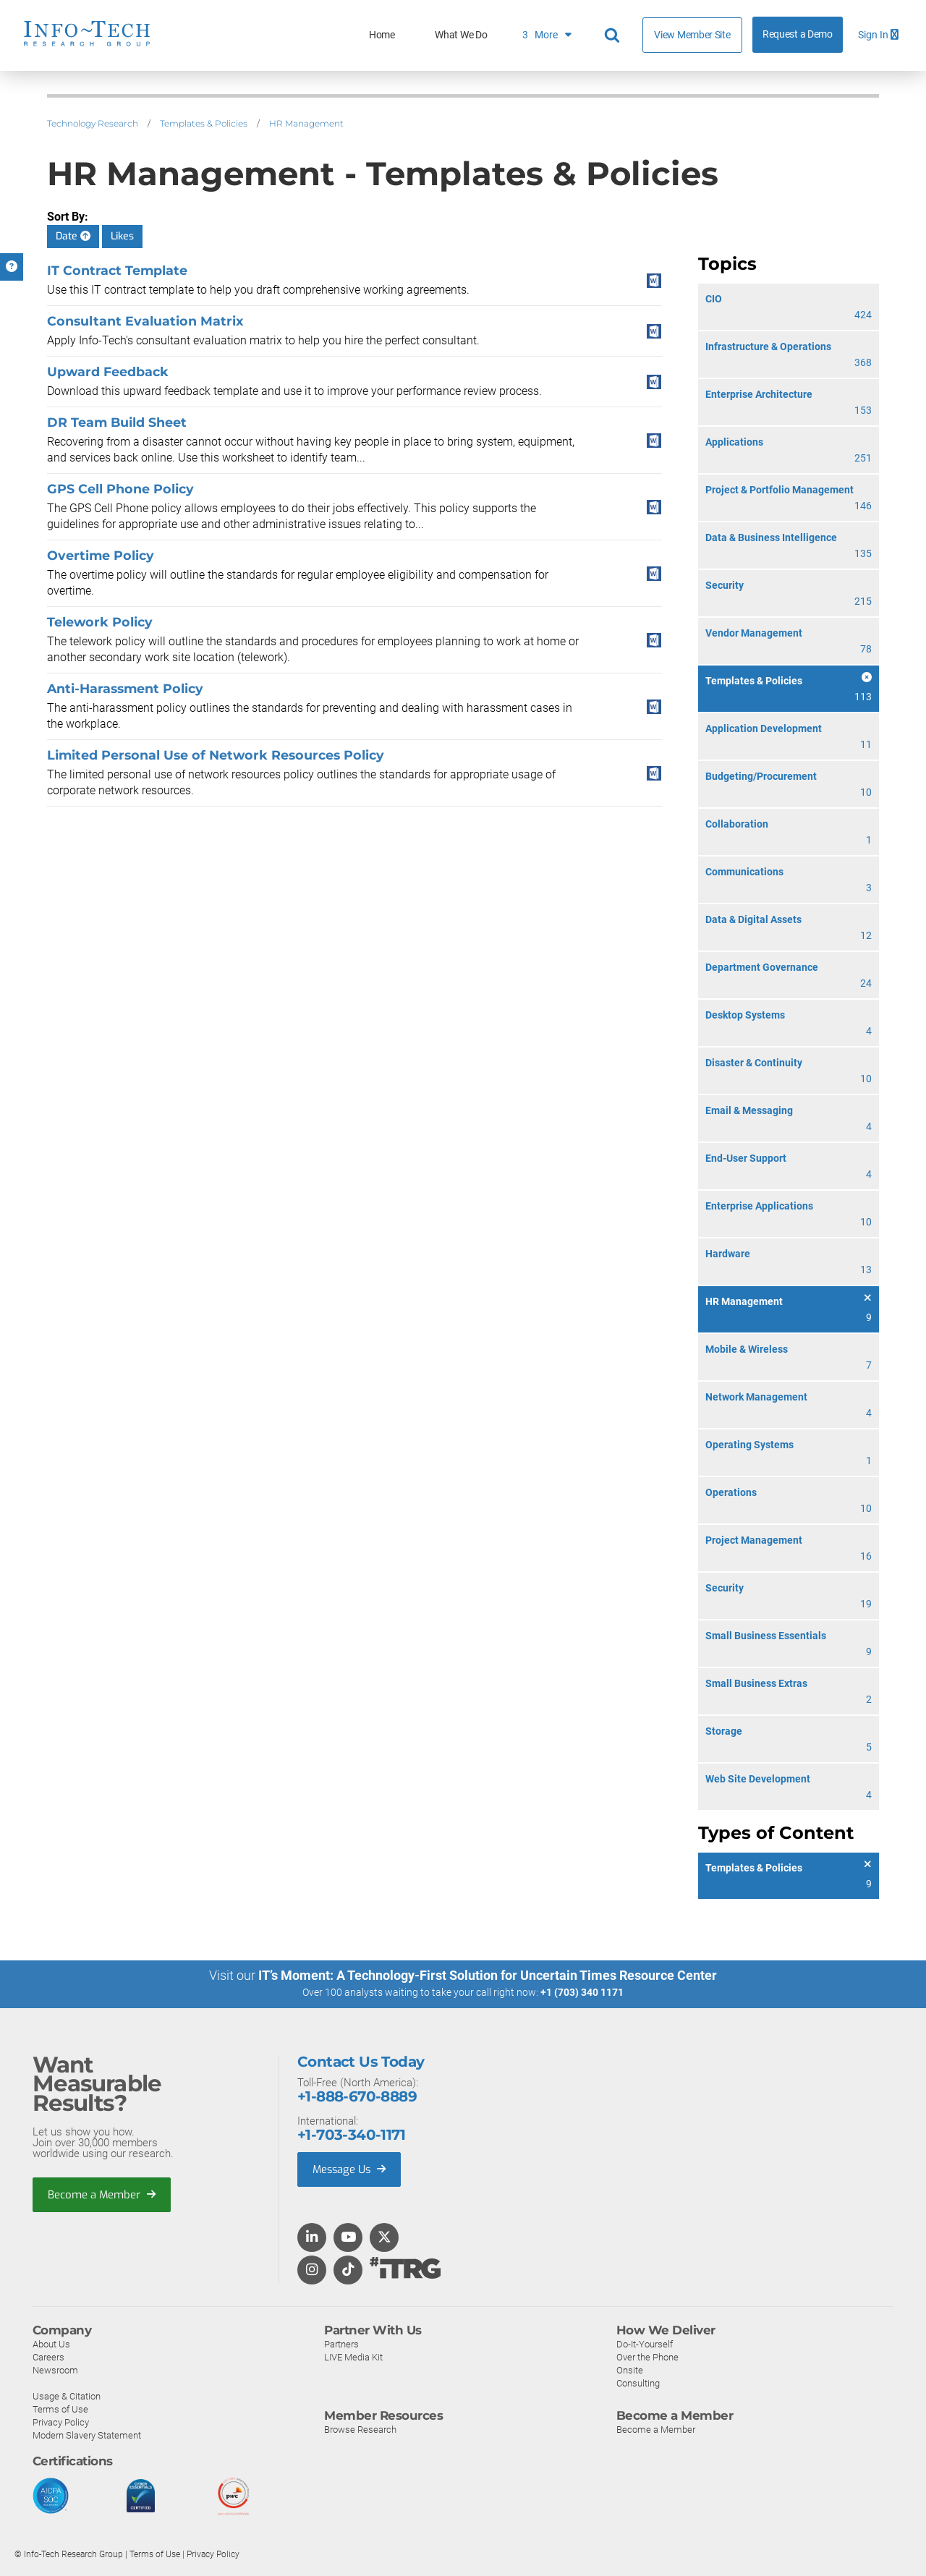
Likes (122, 236)
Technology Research (92, 123)
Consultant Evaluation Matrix (145, 320)
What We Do (461, 35)
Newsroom (55, 2369)
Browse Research (360, 2428)
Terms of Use (60, 2408)
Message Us (350, 2168)
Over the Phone (647, 2356)
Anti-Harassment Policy (125, 688)
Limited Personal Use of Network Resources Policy (215, 754)
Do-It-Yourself (644, 2343)
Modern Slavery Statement (87, 2434)
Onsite (629, 2369)
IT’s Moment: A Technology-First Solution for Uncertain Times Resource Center (487, 1975)
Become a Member (102, 2194)
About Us (51, 2343)
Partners (341, 2343)
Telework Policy (100, 621)
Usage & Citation (67, 2395)
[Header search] (614, 35)
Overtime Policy (100, 555)
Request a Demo (798, 34)
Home (382, 35)
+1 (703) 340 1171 (582, 1992)
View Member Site (692, 35)
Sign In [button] (878, 35)
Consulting (638, 2382)
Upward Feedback (108, 371)
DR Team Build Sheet (117, 422)
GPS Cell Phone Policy (120, 488)
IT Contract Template (117, 270)
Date (73, 236)
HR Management (306, 123)
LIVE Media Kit (353, 2356)
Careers (48, 2356)
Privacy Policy (61, 2421)
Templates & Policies (203, 123)
